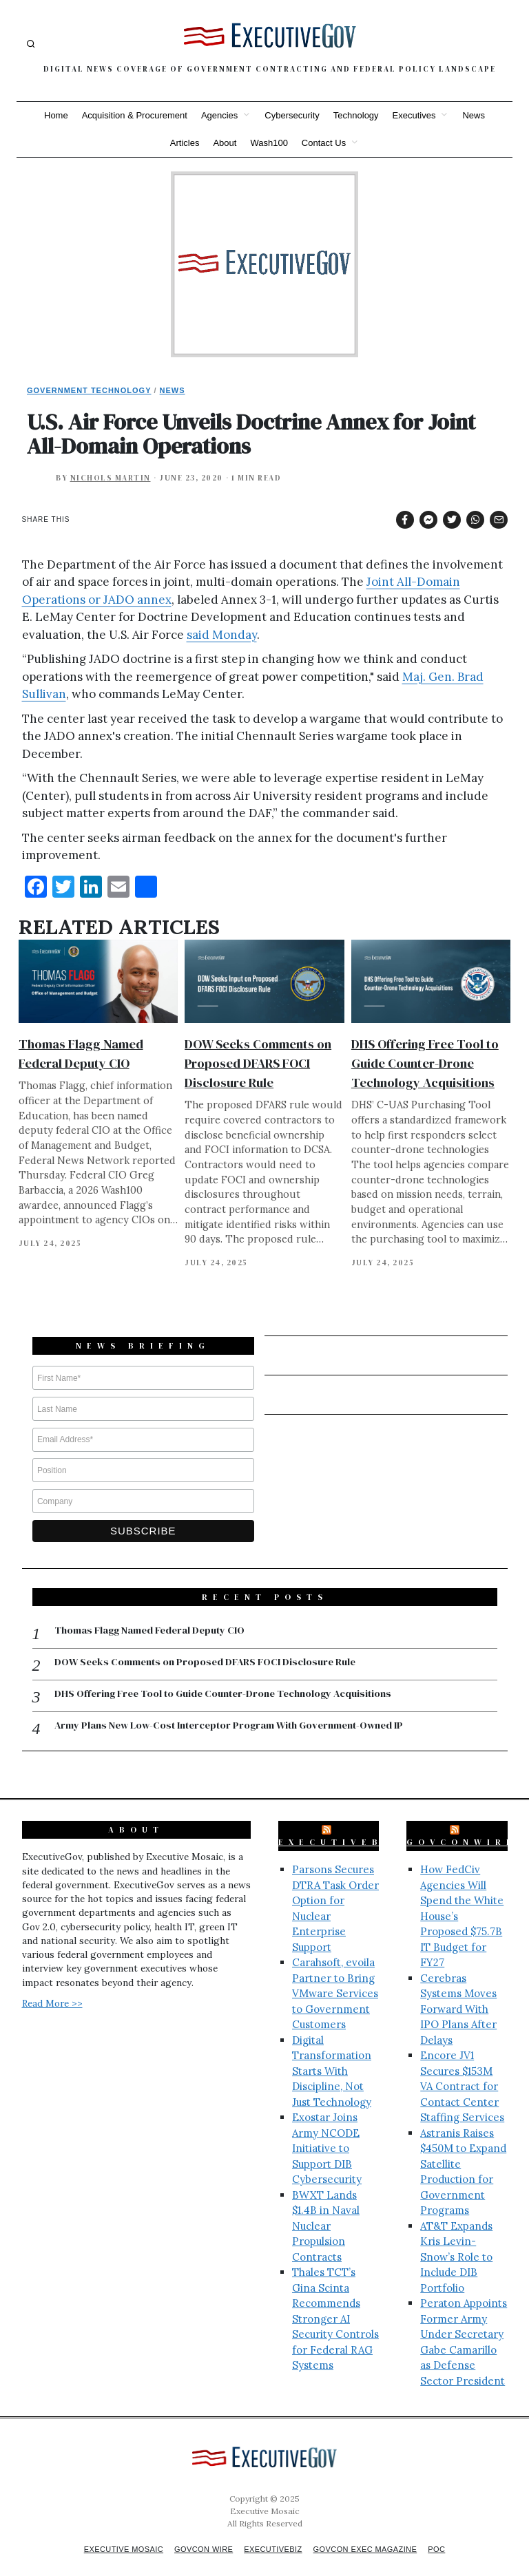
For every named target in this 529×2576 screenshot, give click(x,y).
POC (448, 2536)
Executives (414, 115)
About (224, 143)
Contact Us (324, 143)
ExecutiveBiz (340, 1829)
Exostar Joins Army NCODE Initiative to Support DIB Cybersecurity (327, 2135)
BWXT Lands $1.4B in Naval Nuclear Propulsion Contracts (326, 2212)
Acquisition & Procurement (134, 115)
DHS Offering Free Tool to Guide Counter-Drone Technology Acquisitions (425, 1063)
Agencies (219, 115)
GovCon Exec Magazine (372, 2536)
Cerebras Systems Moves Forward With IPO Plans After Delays (458, 1995)
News (473, 115)
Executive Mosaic (114, 2536)
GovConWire (461, 1829)
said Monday (222, 634)
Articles (185, 143)
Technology (356, 115)
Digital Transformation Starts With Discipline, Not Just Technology (331, 2057)
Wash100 (268, 143)
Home (56, 115)
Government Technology (89, 390)
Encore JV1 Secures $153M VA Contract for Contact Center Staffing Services (462, 2073)
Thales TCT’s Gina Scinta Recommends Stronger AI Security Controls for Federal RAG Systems (335, 2305)
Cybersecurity (291, 115)
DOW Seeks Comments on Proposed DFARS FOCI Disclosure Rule (258, 1063)
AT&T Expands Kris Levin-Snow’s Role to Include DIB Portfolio (456, 2243)
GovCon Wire (199, 2536)
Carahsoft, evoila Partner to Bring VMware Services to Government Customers (335, 1980)
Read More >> (52, 1989)
